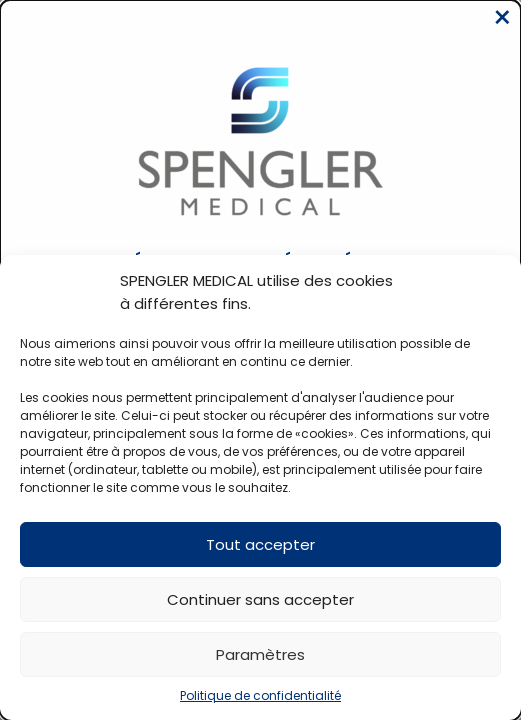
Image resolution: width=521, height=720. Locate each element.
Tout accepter (260, 544)
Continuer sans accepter (260, 599)
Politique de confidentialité (260, 695)
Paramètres (260, 654)
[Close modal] (502, 18)
